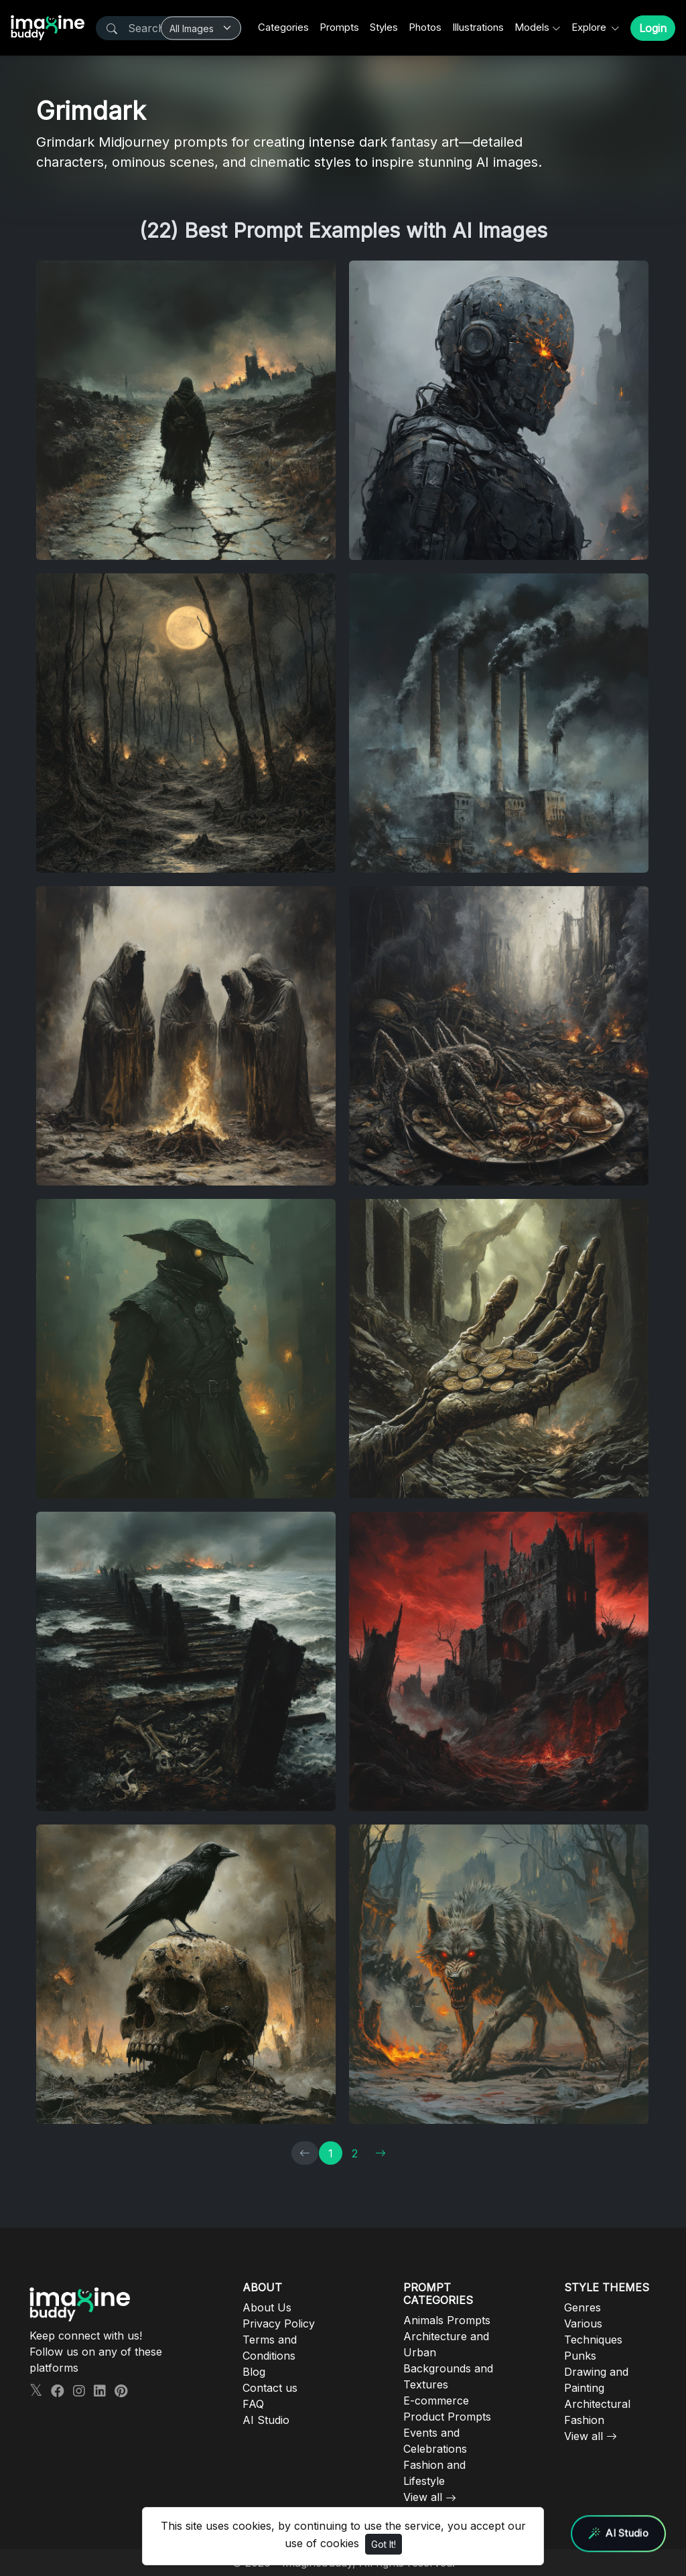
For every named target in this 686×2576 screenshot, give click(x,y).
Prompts (339, 27)
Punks (580, 2355)
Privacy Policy (279, 2323)
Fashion (584, 2420)
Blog (254, 2371)
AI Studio (266, 2420)
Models (531, 27)
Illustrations (478, 27)
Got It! (383, 2544)
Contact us (270, 2387)
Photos (425, 27)
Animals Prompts (446, 2320)
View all (422, 2497)
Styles (384, 27)
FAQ (253, 2404)
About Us (267, 2307)
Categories (283, 27)
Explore (590, 27)
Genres (582, 2307)
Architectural (597, 2404)
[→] (380, 2153)
